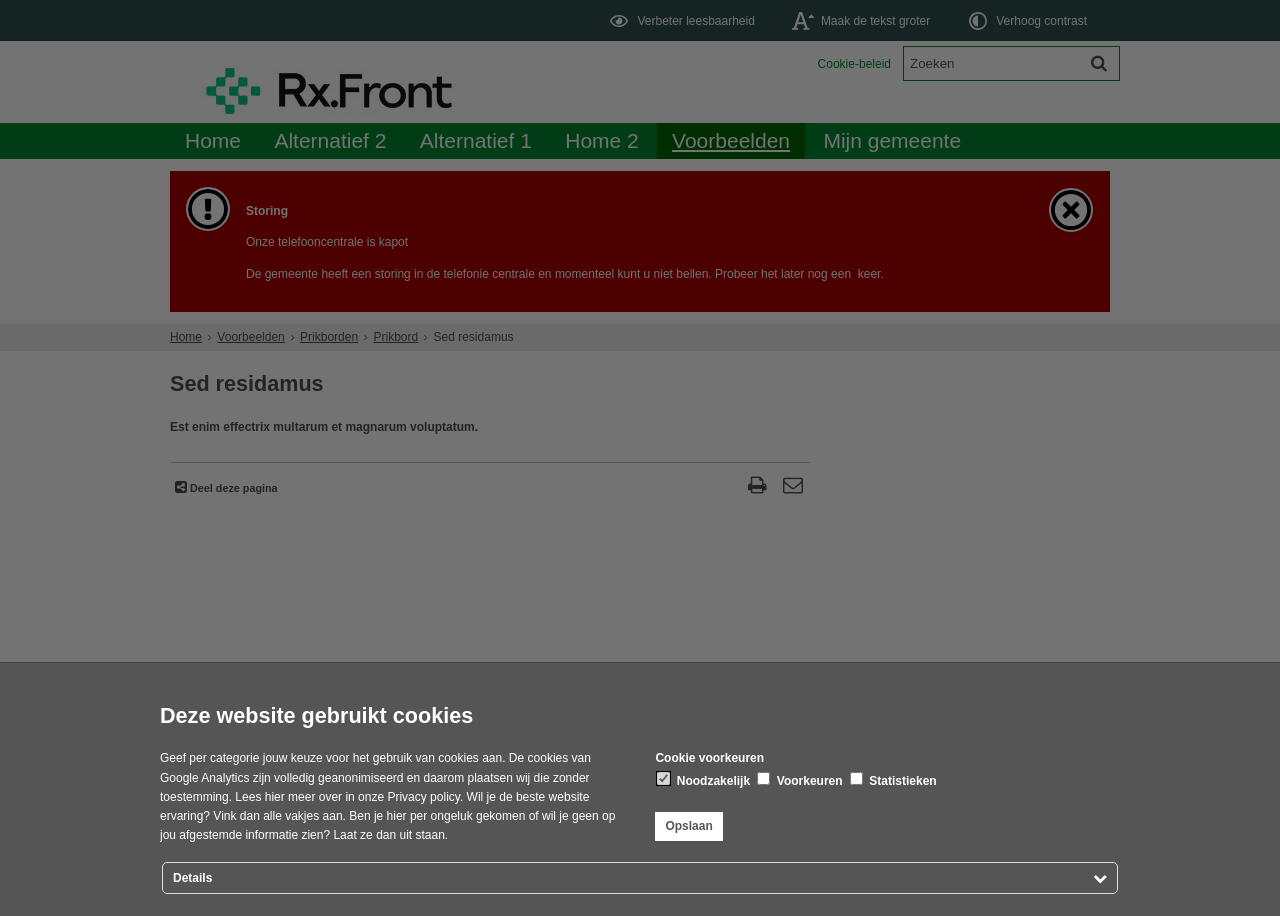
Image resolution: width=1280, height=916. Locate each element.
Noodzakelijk (703, 780)
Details (192, 878)
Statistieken (893, 780)
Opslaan (688, 826)
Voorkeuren (799, 780)
